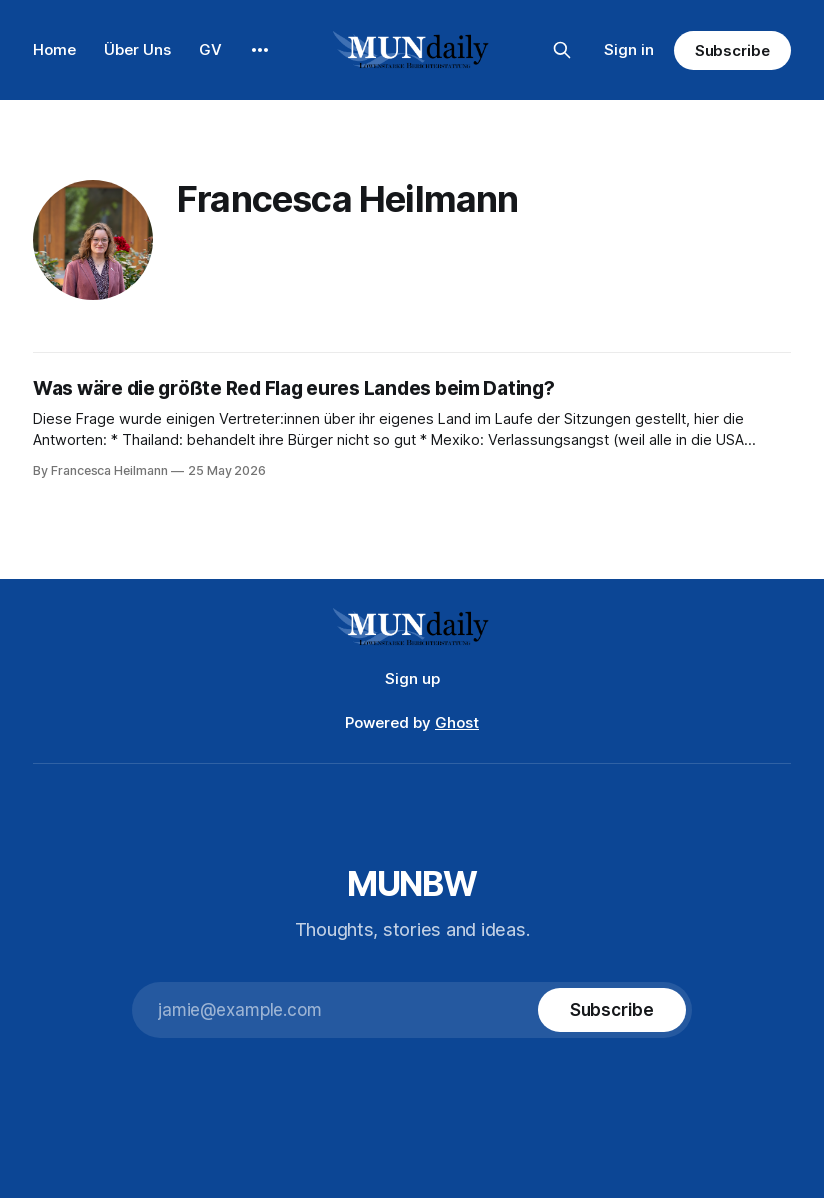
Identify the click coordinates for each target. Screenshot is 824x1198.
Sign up (412, 678)
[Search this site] (562, 50)
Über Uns (137, 49)
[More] (260, 50)
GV (210, 49)
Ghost (457, 722)
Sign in (629, 49)
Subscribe (732, 50)
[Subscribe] (612, 1010)
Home (54, 49)
